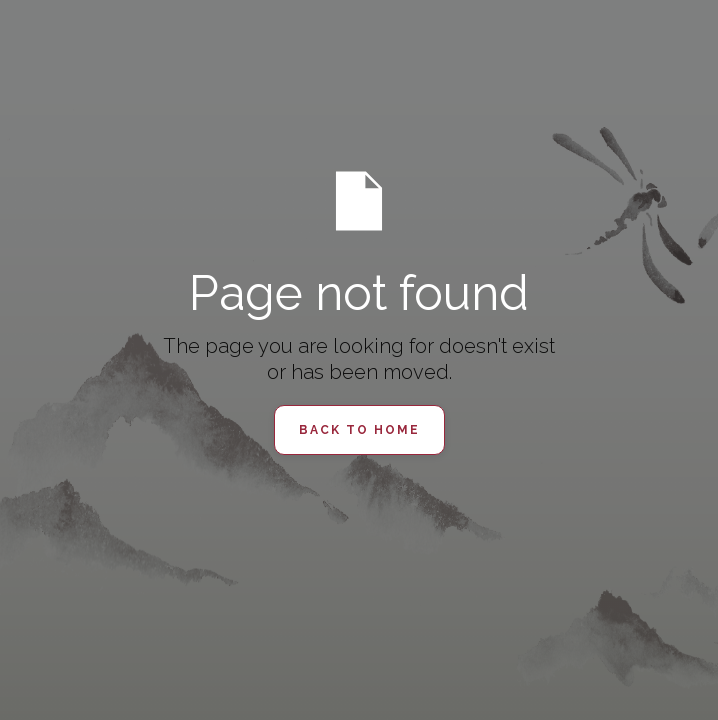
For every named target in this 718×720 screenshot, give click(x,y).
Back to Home (359, 430)
